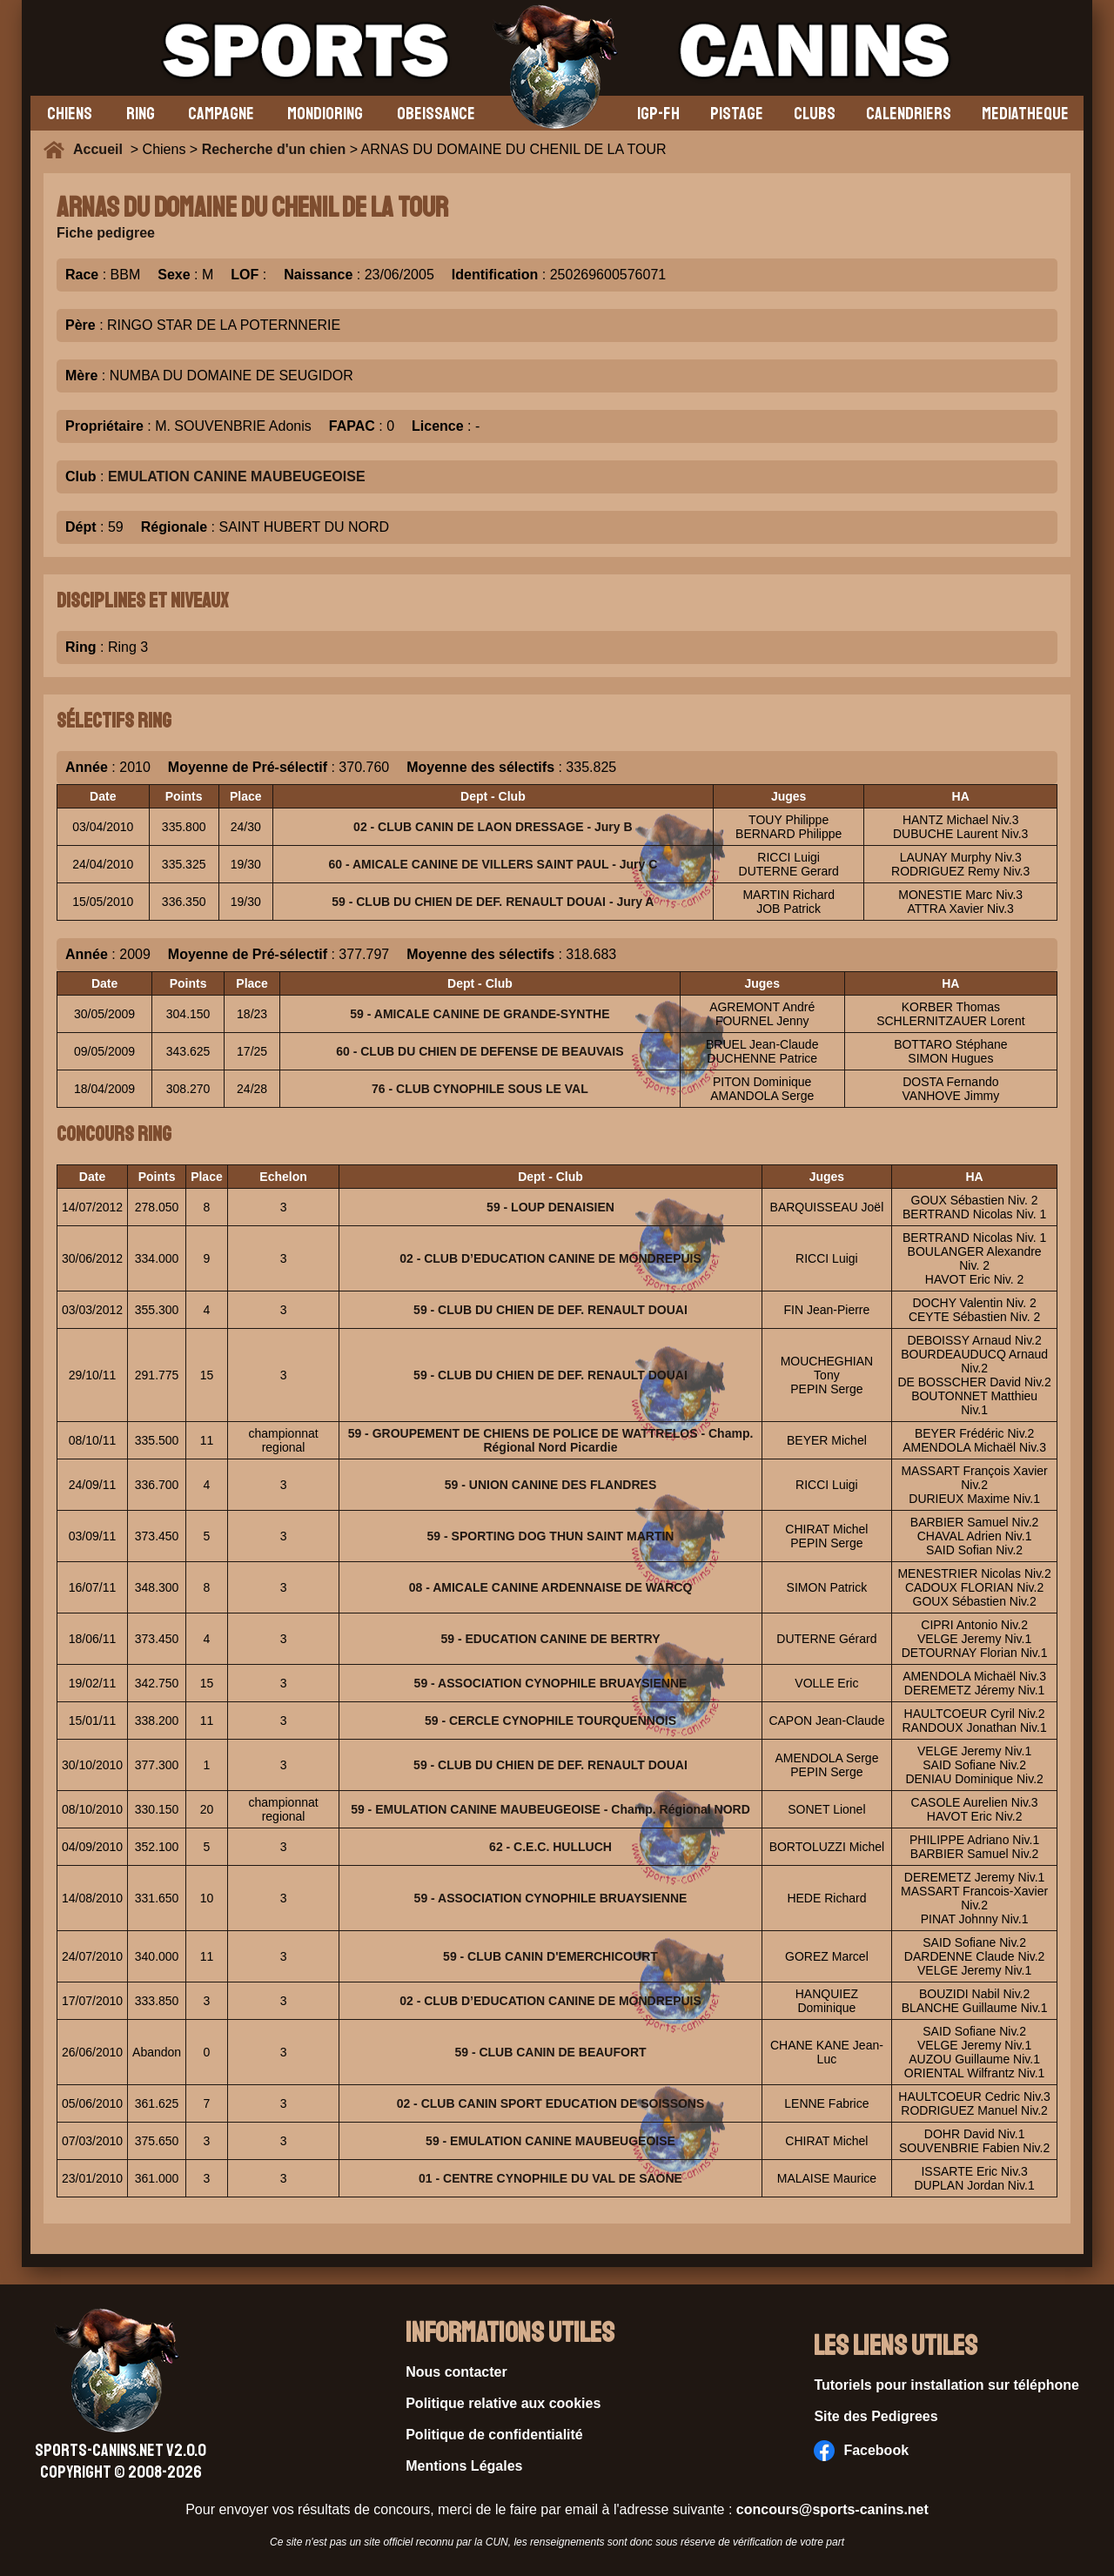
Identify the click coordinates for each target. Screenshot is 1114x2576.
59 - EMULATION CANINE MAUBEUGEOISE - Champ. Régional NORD (550, 1809)
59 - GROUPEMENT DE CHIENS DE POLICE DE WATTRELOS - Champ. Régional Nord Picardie (551, 1440)
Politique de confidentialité (494, 2434)
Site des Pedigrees (875, 2416)
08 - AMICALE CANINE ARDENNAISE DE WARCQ (551, 1587)
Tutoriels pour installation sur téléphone (946, 2385)
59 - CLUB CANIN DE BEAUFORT (550, 2052)
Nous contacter (456, 2372)
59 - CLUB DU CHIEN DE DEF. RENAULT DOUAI (550, 1310)
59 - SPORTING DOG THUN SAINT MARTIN (550, 1536)
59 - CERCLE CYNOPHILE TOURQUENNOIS (550, 1720)
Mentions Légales (464, 2466)
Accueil (102, 149)
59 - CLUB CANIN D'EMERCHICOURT (550, 1956)
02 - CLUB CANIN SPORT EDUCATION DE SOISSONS (551, 2103)
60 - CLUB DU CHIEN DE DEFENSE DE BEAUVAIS (479, 1051)
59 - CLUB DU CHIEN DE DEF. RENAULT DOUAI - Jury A (493, 902)
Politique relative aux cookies (503, 2403)
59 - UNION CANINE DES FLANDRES (550, 1485)
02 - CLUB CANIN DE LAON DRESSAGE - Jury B (492, 827)
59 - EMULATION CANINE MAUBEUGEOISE (550, 2141)
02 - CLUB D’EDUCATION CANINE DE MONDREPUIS (550, 1258)
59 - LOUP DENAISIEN (550, 1207)
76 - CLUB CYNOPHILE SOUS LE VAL (480, 1089)
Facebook (861, 2450)
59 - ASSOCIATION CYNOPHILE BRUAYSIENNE (551, 1683)
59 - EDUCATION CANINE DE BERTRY (550, 1639)
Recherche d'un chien (274, 149)
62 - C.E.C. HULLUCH (550, 1847)
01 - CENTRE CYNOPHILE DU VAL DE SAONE (550, 2178)
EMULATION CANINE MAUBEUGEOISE (237, 476)
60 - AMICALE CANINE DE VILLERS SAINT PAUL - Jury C (492, 864)
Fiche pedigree (106, 232)
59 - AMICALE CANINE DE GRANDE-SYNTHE (479, 1014)
